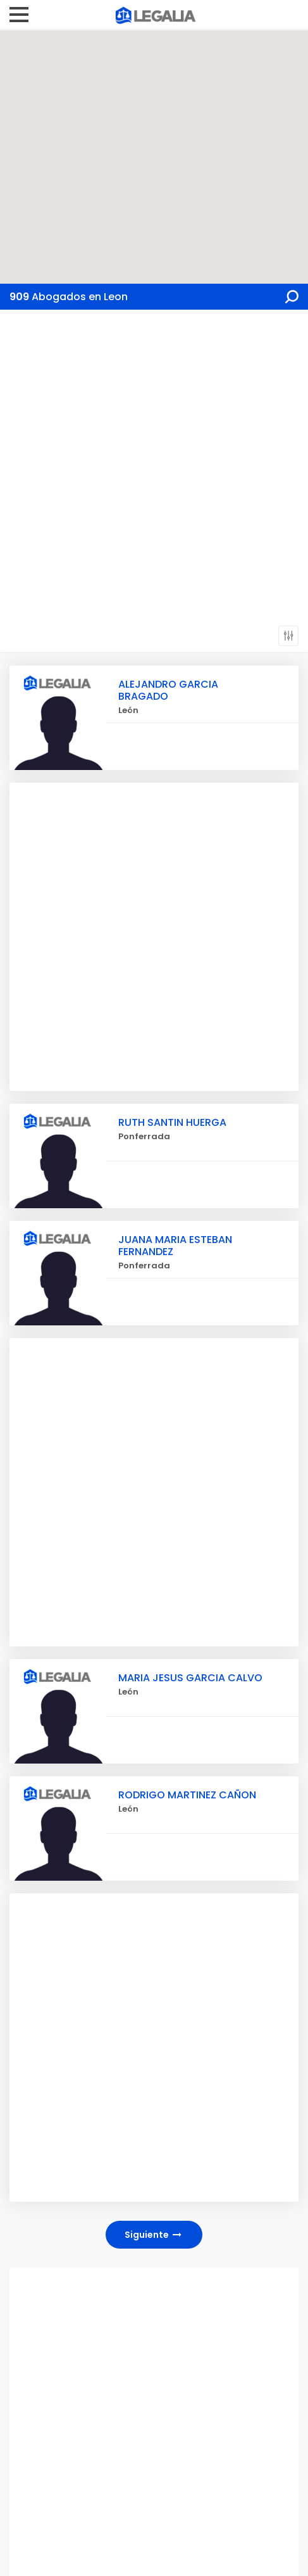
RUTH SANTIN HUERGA (172, 1122)
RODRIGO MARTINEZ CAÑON (187, 1795)
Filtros (288, 636)
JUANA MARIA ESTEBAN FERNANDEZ (175, 1245)
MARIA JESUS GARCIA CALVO (190, 1677)
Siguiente (154, 2234)
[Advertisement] (154, 470)
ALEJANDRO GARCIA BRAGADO (168, 690)
